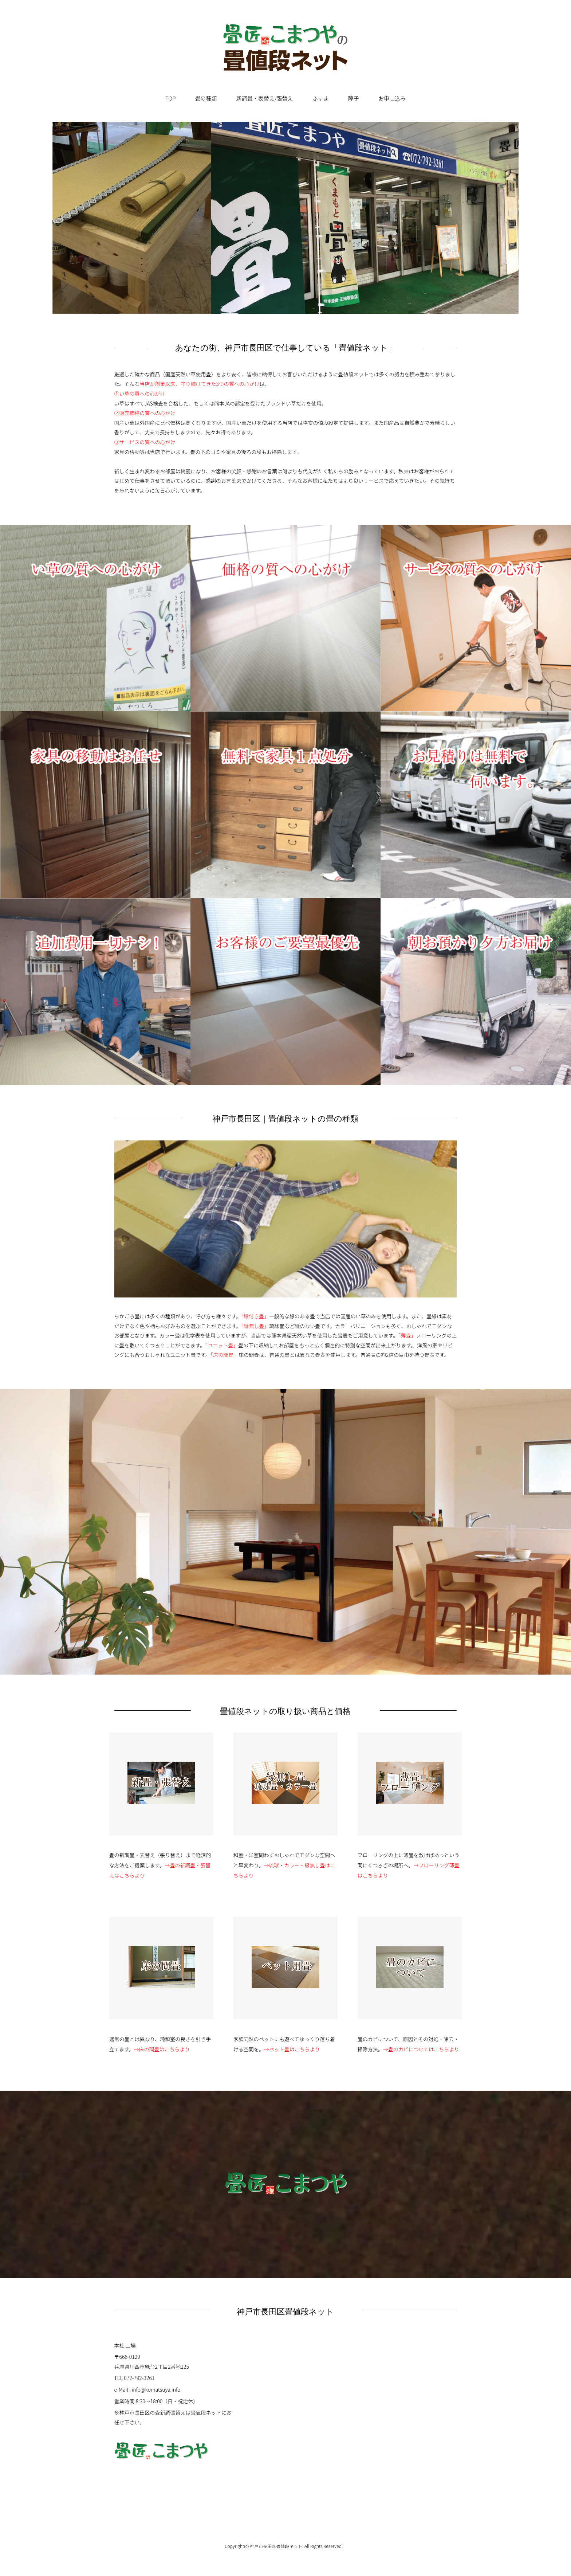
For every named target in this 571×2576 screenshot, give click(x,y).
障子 (353, 98)
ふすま (320, 98)
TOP (170, 98)
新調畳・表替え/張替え (264, 98)
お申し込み (392, 98)
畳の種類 (206, 98)
